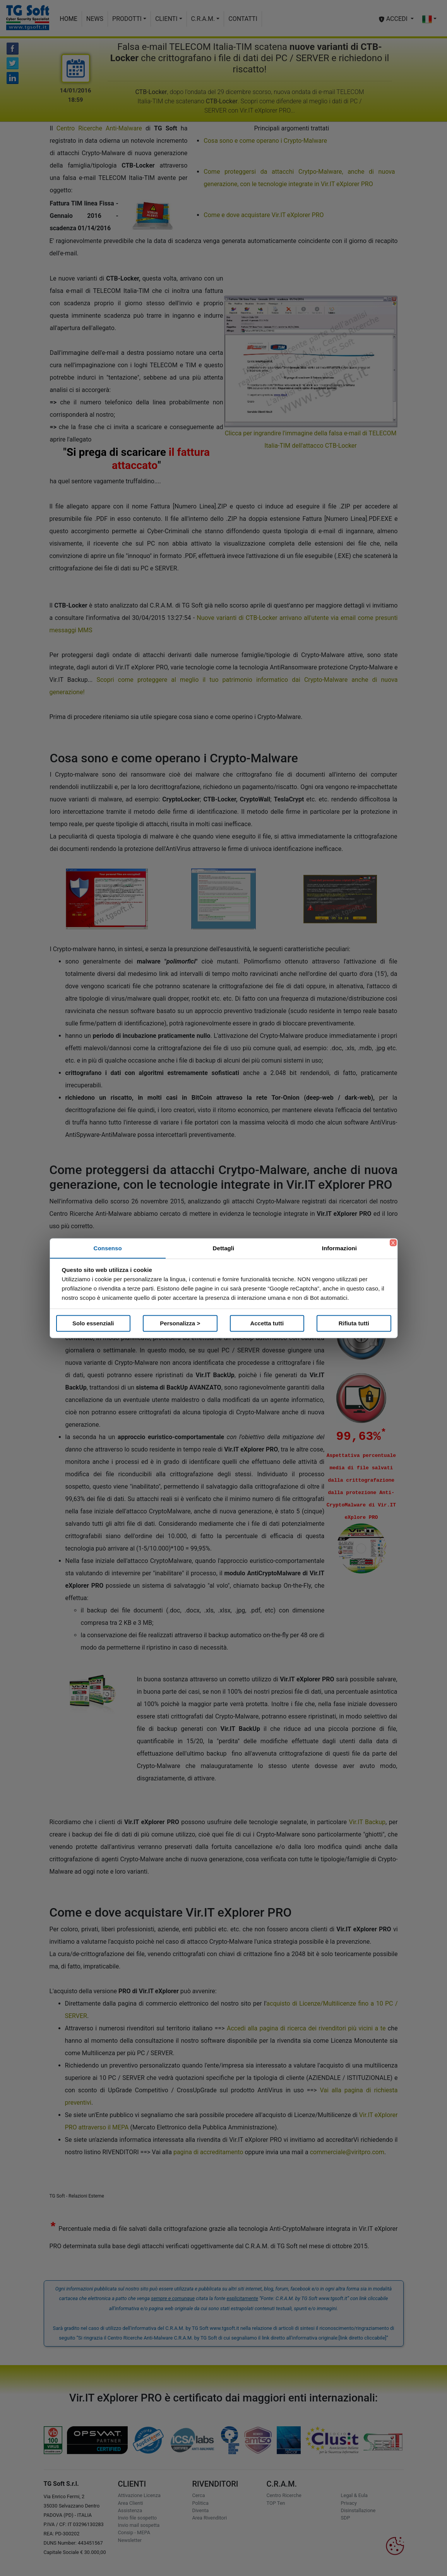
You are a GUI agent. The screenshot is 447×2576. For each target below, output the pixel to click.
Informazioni (339, 1247)
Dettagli (224, 1247)
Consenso (108, 1247)
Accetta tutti (267, 1323)
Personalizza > (180, 1323)
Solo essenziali (93, 1323)
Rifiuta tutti (354, 1323)
